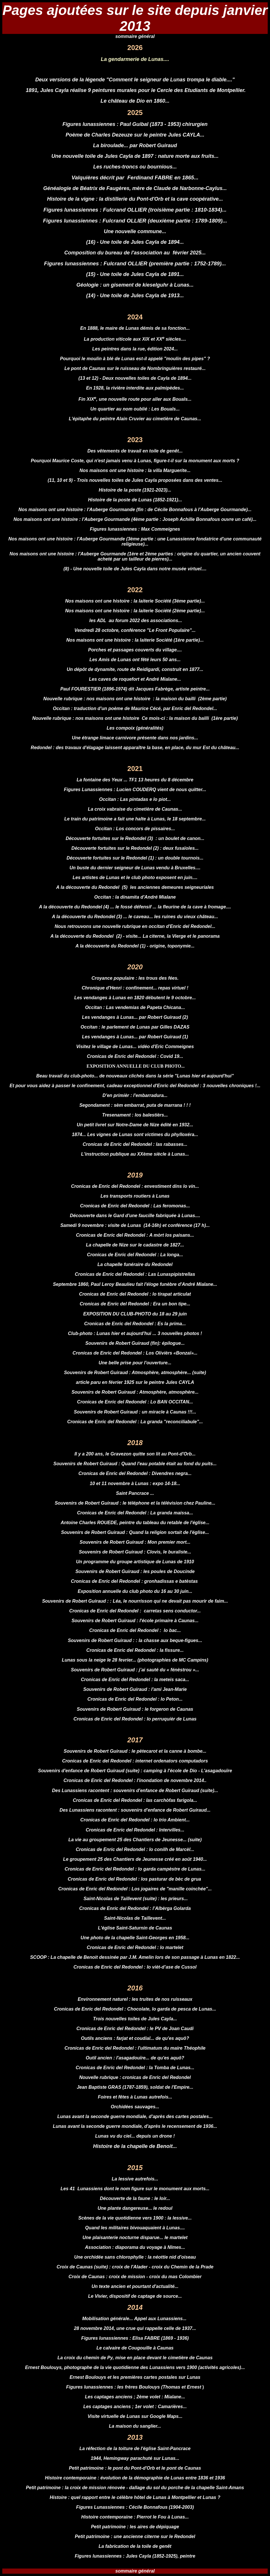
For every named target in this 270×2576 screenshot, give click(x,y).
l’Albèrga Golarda (172, 1908)
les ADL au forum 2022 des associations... (135, 620)
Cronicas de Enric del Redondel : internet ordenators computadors (135, 1760)
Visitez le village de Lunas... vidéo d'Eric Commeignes (135, 1046)
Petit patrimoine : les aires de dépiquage (135, 2526)
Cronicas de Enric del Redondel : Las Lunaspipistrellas (135, 1274)
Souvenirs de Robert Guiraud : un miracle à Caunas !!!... (135, 1411)
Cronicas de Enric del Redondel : (95, 1888)
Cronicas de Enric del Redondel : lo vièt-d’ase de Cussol (135, 1967)
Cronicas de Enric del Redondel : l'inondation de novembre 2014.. (135, 1780)
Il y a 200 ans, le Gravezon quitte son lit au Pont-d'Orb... (135, 1453)
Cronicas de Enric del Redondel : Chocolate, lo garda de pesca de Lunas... (135, 2009)
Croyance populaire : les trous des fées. (134, 978)
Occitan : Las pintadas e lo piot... (135, 799)
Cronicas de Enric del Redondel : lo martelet (135, 1947)
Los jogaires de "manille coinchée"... (172, 1888)
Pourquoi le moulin (81, 358)
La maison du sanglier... (135, 2426)
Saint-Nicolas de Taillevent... (135, 1918)
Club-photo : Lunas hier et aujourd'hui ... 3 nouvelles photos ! (135, 1333)
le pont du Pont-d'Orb (131, 2468)
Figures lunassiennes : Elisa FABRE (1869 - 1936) (135, 2338)
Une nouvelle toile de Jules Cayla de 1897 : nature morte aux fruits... (135, 156)
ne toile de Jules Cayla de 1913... (144, 295)
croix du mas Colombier (175, 2276)
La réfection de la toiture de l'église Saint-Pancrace (134, 2448)
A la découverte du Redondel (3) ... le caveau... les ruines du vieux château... (135, 916)
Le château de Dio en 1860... (135, 101)
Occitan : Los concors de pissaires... (135, 828)
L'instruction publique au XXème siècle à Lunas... (135, 1154)
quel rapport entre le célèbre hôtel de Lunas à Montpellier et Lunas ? (145, 2497)
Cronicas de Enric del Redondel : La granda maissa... (135, 1512)
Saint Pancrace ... (135, 1493)
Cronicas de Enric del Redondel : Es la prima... (135, 1323)
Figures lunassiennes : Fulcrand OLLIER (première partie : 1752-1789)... (135, 263)
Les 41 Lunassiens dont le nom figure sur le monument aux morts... (135, 2188)
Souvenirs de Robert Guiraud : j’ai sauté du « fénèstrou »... (135, 1669)
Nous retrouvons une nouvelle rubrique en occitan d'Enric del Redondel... (135, 926)
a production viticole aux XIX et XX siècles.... (136, 339)
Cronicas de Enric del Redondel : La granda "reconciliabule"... (135, 1421)
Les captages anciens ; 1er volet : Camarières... (135, 2406)
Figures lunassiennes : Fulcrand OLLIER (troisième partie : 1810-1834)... (135, 210)
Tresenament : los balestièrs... (135, 1115)
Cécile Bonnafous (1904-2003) (161, 2507)
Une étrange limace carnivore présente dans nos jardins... (135, 737)
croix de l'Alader (130, 2266)
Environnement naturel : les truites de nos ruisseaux (135, 1999)
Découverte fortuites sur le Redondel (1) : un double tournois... (135, 858)
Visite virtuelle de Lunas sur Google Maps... (135, 2416)
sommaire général (135, 36)
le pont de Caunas (181, 2468)
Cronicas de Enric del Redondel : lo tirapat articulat (135, 1294)
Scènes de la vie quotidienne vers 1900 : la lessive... (135, 2218)
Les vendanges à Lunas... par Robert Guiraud (131, 1036)
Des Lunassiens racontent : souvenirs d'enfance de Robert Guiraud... (135, 1810)
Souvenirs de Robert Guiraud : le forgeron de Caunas (135, 1709)
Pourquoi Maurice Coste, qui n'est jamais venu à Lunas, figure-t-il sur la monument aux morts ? (135, 460)
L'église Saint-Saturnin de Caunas (135, 1927)
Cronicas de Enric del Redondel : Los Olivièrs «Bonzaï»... (135, 1353)
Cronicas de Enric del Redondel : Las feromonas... (135, 1205)
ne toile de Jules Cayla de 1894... (144, 242)
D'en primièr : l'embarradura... (135, 1095)
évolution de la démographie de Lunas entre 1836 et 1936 (163, 2477)
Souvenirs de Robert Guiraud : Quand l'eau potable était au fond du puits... (135, 1463)
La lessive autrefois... (135, 2178)
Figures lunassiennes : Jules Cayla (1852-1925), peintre (135, 2556)
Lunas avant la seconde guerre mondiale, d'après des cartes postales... (135, 2116)
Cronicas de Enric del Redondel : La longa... (135, 1254)
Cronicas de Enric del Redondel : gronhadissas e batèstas (135, 1581)
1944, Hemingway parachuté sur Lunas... (135, 2458)
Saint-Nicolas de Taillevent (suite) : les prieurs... (135, 1898)
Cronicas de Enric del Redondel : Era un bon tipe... (135, 1303)
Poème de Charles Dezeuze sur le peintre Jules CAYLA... (135, 135)
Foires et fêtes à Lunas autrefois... (135, 2096)
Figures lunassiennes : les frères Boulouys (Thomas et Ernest (133, 2387)
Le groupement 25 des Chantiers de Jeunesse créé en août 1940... (135, 1859)
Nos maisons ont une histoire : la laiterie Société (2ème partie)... (135, 610)
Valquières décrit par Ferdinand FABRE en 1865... (135, 177)
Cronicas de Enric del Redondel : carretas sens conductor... (135, 1610)
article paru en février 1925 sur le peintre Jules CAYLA (135, 1382)
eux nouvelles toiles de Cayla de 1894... (149, 378)
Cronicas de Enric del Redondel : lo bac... (135, 1630)
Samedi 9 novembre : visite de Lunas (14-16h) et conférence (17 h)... (135, 1225)
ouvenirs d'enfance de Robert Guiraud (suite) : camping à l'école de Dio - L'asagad (131, 1770)
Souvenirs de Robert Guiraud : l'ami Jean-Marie (135, 1689)
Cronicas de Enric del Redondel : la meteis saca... (135, 1679)
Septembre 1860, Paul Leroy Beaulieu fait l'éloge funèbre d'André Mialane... (135, 1284)
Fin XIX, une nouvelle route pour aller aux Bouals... (134, 399)
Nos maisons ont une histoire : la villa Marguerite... (135, 470)
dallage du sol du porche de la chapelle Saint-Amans (186, 2487)
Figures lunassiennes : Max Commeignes (135, 529)
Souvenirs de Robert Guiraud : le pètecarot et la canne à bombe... (134, 1751)
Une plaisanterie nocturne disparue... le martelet (134, 2237)
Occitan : (95, 1007)
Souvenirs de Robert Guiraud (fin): (123, 1343)
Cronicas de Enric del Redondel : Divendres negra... (135, 1473)
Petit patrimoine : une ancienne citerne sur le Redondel (135, 2536)
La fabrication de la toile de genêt (135, 2546)
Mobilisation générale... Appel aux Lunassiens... (135, 2318)
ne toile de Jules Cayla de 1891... (144, 274)
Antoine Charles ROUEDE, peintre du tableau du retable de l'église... (135, 1522)
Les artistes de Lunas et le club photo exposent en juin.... (135, 877)
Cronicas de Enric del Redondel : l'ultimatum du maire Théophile (135, 2048)
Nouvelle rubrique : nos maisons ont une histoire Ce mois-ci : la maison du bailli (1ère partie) (135, 718)
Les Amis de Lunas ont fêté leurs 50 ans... (135, 659)
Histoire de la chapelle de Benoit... (135, 2146)
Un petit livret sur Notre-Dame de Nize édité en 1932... (135, 1124)
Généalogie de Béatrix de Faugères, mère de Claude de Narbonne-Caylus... (135, 188)
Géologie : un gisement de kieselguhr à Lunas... (135, 285)
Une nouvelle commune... (135, 231)
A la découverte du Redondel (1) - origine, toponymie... (135, 945)
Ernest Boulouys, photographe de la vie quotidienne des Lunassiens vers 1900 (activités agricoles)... (135, 2367)
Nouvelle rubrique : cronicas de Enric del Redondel (135, 2077)
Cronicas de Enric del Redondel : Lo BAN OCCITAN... (135, 1401)
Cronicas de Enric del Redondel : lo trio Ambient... (135, 1819)
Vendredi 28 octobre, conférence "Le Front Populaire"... (135, 630)
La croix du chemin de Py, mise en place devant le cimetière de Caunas (135, 2357)
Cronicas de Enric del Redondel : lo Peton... (135, 1699)
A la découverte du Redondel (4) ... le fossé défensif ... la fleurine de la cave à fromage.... (135, 906)
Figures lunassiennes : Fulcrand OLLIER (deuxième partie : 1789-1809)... (135, 221)
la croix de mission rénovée (95, 2487)
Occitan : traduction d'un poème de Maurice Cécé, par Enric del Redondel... (135, 708)
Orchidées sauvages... (135, 2106)
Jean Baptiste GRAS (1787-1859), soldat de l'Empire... (135, 2087)
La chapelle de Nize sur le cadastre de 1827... (135, 1244)
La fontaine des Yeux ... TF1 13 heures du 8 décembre (135, 779)
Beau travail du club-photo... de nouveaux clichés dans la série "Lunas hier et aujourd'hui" (135, 1075)
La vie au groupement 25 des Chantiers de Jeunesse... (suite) (135, 1839)
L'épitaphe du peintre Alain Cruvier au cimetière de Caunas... (135, 418)
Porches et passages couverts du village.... (135, 649)
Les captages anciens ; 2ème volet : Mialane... (135, 2396)
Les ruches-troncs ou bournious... (135, 167)
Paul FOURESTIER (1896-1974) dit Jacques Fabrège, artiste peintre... (135, 688)
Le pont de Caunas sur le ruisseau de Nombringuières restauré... (135, 368)
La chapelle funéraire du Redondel (134, 1264)
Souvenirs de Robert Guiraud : (88, 1503)
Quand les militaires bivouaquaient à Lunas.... (135, 2227)
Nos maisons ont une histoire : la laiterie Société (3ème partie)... (135, 601)
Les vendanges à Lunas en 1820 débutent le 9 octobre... (135, 997)
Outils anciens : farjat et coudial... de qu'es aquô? (135, 2038)
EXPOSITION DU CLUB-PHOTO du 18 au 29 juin (135, 1313)
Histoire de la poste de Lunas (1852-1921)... (135, 499)
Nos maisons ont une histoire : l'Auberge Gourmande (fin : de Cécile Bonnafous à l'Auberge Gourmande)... (134, 509)
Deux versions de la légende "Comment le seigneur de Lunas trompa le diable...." (135, 80)
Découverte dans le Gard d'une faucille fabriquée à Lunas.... (135, 1215)
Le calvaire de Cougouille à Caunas (135, 2347)
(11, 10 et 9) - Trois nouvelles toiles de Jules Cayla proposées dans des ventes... (135, 480)
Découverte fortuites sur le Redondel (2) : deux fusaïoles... (135, 848)
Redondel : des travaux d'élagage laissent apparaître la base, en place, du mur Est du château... (135, 747)
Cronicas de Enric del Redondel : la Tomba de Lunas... (135, 2067)
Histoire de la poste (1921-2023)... (135, 490)
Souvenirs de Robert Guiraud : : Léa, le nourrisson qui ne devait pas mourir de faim (135, 1601)
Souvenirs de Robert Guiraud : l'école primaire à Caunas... (135, 1620)
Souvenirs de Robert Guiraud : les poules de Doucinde (134, 1571)
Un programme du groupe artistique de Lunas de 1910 (135, 1561)
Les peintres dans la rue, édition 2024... (135, 348)
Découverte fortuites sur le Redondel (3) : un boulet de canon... (135, 838)
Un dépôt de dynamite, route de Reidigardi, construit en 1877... (135, 669)
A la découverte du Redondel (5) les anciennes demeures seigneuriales (135, 887)
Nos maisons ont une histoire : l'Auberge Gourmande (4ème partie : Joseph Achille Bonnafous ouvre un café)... (135, 519)
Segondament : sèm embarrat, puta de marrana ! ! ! (135, 1105)
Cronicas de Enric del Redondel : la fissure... (135, 1650)
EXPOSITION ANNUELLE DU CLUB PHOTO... (135, 1066)
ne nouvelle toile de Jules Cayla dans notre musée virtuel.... (141, 568)
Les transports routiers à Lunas (135, 1196)
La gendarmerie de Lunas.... (135, 59)
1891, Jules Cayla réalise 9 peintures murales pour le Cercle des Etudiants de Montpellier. (135, 90)
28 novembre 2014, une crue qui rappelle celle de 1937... (135, 2328)
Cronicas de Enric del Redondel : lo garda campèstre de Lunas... (135, 1869)
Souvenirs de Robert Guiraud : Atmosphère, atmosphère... (127, 1372)
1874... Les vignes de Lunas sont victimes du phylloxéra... (135, 1134)
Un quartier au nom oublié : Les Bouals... (135, 408)
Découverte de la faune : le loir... (135, 2198)
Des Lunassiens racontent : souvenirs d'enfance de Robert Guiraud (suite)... (135, 1790)
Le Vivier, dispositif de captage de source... (135, 2296)
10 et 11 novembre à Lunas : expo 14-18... (135, 1483)
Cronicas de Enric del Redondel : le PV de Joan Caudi (135, 2028)
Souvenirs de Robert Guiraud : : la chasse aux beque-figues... (135, 1640)
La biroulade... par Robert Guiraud (135, 145)
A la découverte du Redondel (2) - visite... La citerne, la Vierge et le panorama (134, 936)
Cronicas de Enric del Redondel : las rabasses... (135, 1144)
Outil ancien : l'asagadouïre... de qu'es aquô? (135, 2057)
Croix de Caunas (75, 2266)
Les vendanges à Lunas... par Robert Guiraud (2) (135, 1017)
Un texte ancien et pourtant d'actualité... (135, 2286)
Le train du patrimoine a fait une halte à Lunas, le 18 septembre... (135, 818)
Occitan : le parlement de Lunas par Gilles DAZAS (135, 1027)
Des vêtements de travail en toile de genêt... (135, 450)
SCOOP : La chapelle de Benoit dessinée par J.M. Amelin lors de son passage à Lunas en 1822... (135, 1957)
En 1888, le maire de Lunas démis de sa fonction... (135, 328)
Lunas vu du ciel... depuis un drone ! (135, 2136)
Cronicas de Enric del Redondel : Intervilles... (135, 1829)
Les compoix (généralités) (135, 728)
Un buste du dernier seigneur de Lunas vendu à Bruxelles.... (135, 867)
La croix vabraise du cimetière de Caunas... (135, 809)
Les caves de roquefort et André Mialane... (135, 679)
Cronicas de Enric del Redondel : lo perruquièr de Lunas (135, 1718)
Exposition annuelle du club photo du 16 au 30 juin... (135, 1591)
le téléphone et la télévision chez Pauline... (169, 1503)
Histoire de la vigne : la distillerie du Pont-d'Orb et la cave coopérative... (135, 199)
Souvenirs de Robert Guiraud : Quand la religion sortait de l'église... (135, 1532)
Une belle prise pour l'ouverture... (135, 1362)
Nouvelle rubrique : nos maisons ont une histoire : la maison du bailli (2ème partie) (135, 698)
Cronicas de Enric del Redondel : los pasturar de (135, 1879)
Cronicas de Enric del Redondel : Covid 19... (135, 1056)
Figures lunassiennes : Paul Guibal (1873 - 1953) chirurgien (134, 124)
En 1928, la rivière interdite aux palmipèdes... (135, 387)
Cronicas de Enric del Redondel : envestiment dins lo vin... (135, 1186)
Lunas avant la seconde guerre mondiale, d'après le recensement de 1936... (135, 2126)
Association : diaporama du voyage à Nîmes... (135, 2247)
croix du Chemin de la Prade (182, 2266)
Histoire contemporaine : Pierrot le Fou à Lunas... (135, 2516)
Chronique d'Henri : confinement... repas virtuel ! (135, 987)
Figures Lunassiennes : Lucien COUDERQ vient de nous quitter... (135, 789)
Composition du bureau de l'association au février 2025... (135, 253)
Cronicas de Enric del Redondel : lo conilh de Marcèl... (135, 1849)
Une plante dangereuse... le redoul (135, 2208)
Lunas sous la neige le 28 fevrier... (99, 1660)
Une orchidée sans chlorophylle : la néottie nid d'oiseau (135, 2257)
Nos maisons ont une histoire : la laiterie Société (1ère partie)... (135, 640)
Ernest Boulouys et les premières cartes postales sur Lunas (135, 2377)
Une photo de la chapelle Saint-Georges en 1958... (135, 1937)
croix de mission (126, 2276)
